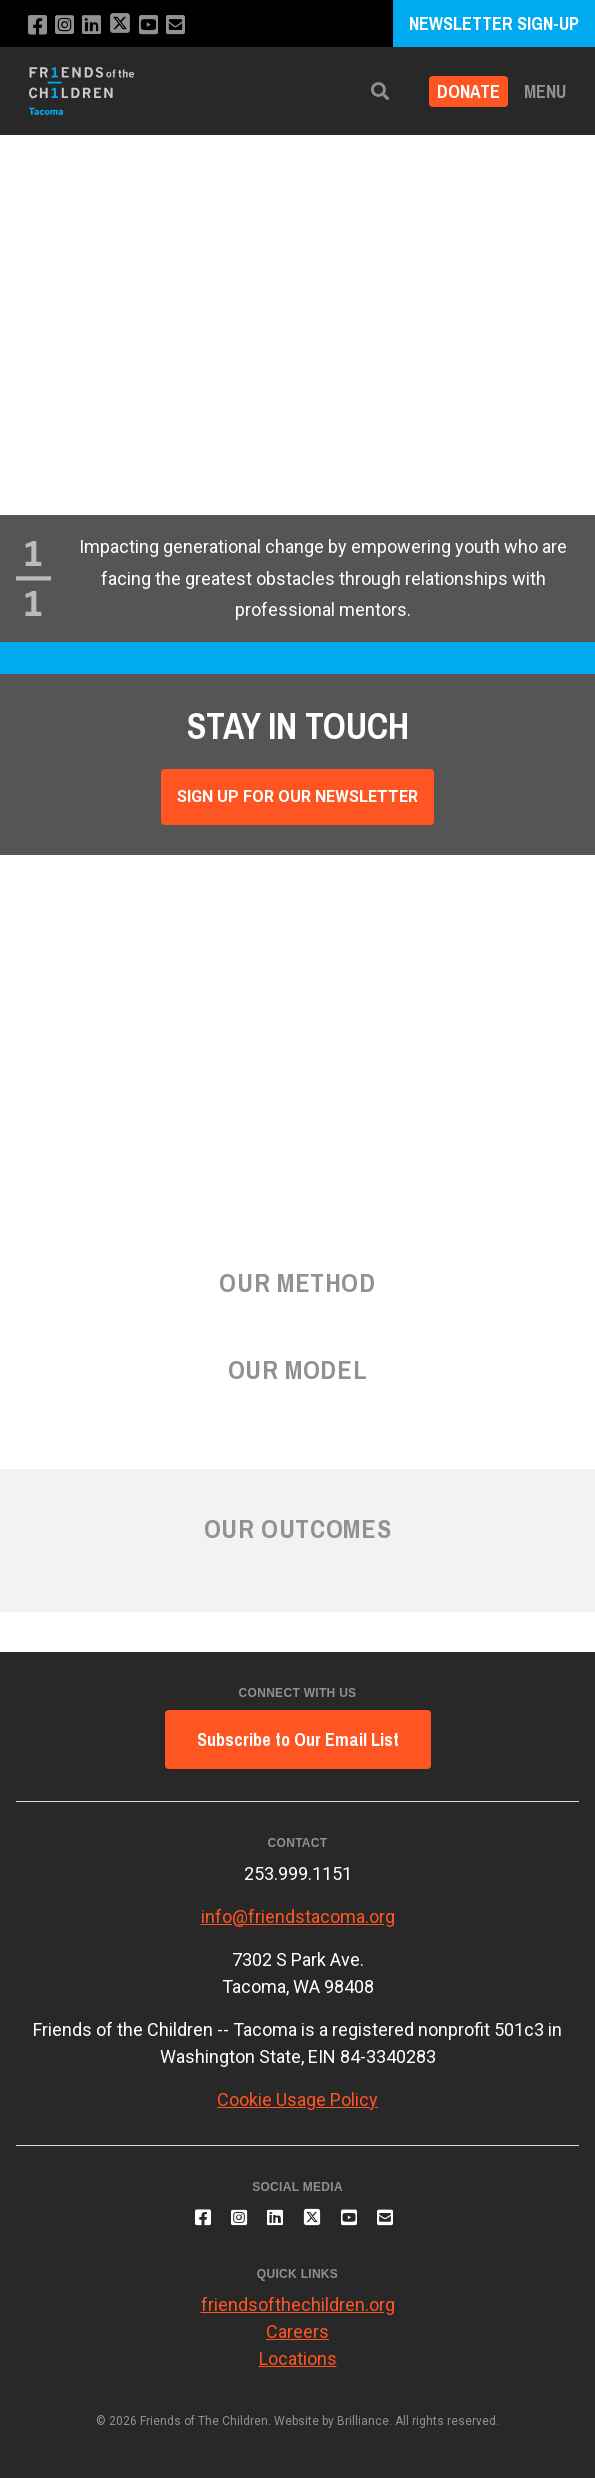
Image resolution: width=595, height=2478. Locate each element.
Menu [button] (545, 91)
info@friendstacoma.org (298, 1916)
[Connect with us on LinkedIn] (91, 25)
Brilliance (363, 2421)
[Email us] (175, 25)
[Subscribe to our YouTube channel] (148, 25)
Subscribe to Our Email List (298, 1739)
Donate (468, 91)
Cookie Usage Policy (297, 2099)
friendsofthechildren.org (298, 2304)
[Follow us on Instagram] (64, 25)
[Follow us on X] (120, 25)
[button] (380, 91)
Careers (297, 2331)
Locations (298, 2358)
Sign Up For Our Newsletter (297, 796)
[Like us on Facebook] (37, 25)
